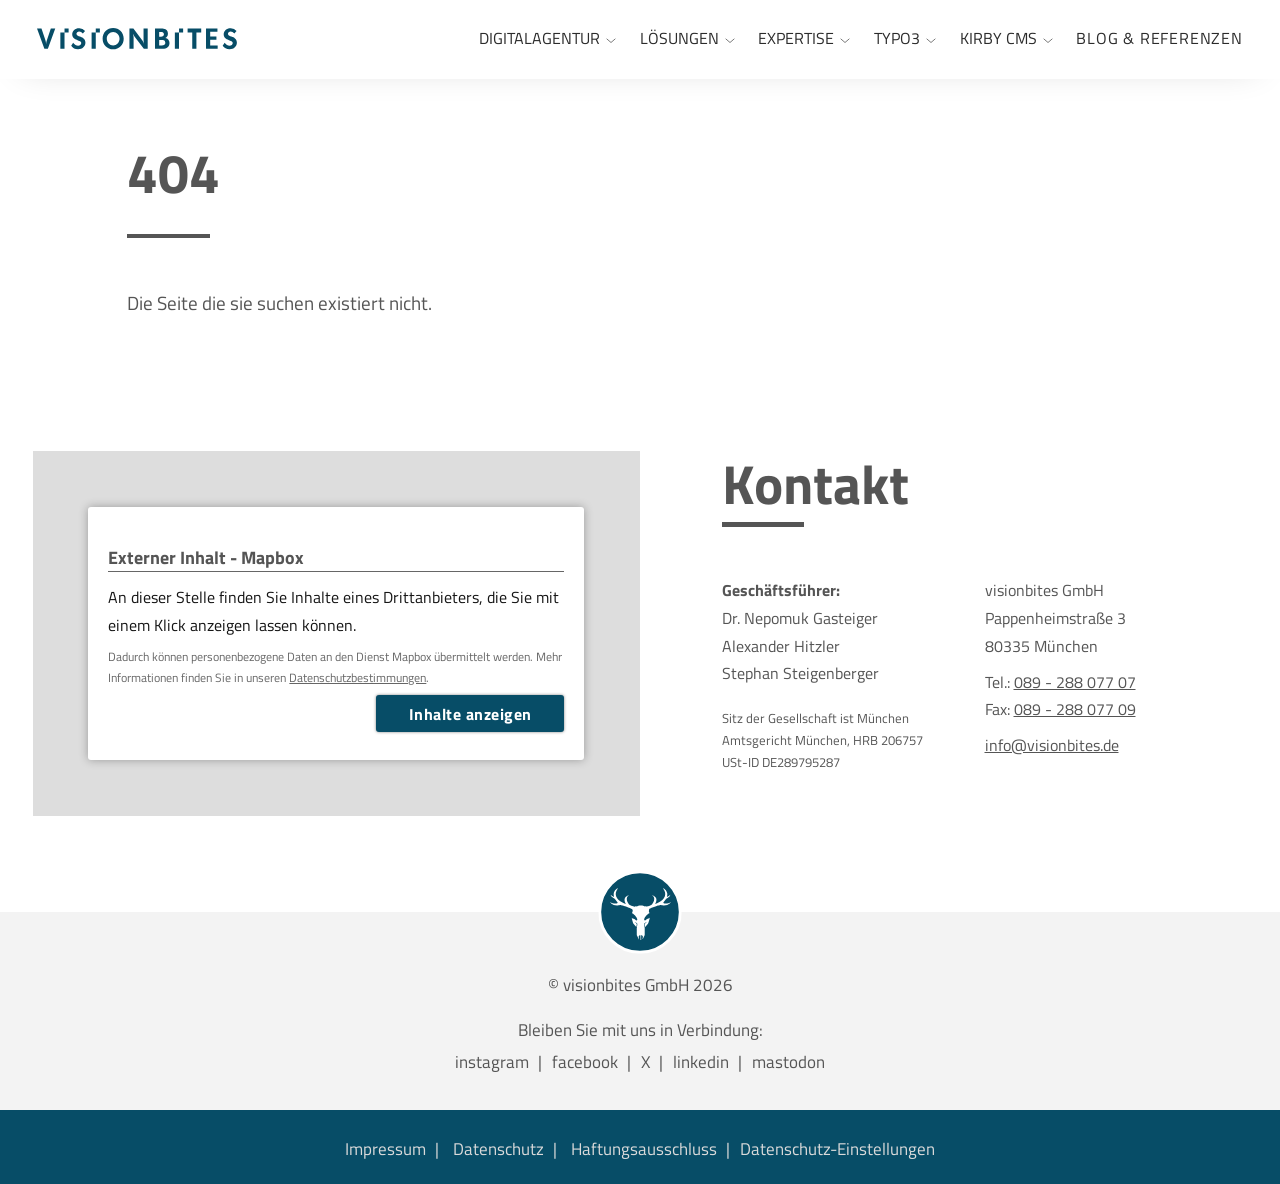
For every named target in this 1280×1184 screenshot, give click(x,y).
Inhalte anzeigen (470, 713)
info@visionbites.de (1052, 744)
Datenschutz (498, 1148)
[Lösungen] (687, 39)
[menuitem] (1159, 39)
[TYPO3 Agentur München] (905, 39)
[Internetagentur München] (547, 39)
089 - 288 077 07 (1075, 681)
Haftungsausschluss (644, 1148)
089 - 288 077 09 (1075, 708)
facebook (585, 1061)
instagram (492, 1061)
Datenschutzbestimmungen (357, 677)
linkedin (701, 1061)
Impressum (385, 1148)
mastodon (788, 1061)
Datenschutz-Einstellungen (837, 1148)
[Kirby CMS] (1006, 39)
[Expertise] (804, 39)
